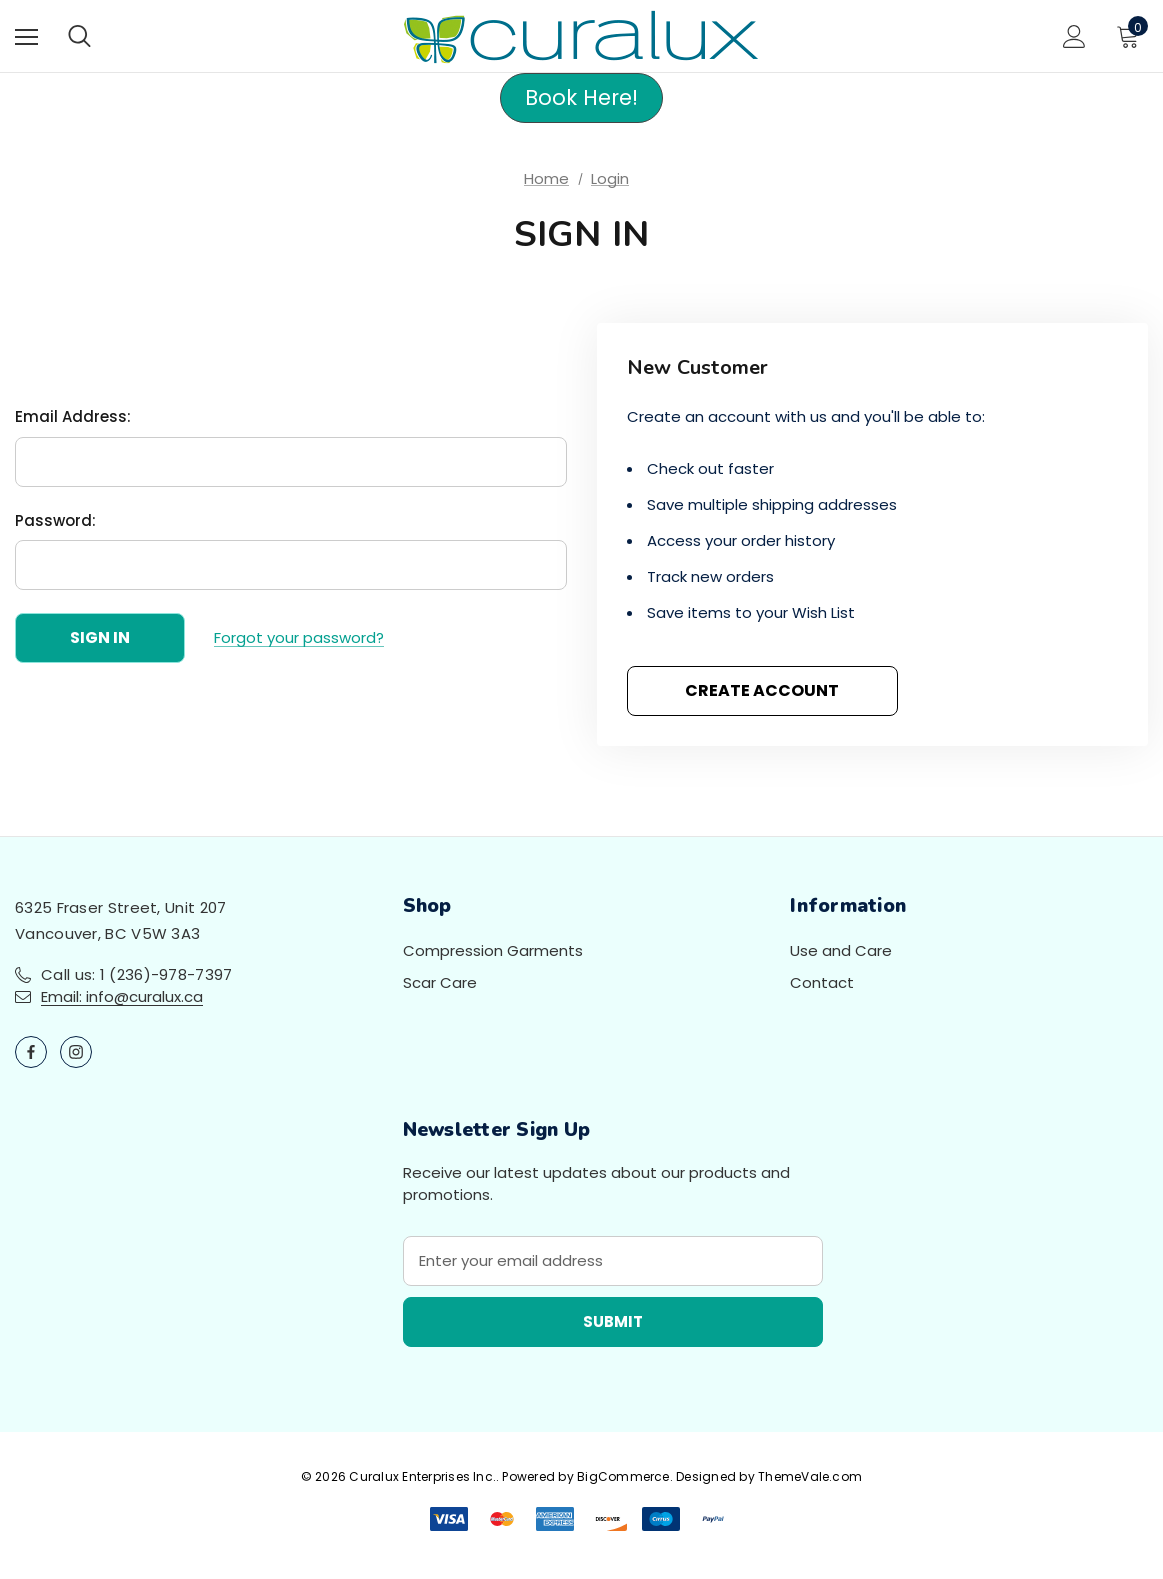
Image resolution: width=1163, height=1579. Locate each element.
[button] (581, 98)
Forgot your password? (299, 638)
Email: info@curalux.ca (122, 996)
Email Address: (73, 416)
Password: (55, 520)
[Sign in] (1074, 36)
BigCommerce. (626, 1476)
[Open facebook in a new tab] (31, 1052)
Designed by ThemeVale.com (769, 1476)
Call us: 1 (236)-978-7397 (137, 974)
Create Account (762, 690)
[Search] (79, 36)
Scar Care (440, 982)
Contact (822, 982)
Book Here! (581, 97)
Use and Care (841, 950)
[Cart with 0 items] (1132, 36)
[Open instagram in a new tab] (76, 1052)
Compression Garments (493, 950)
